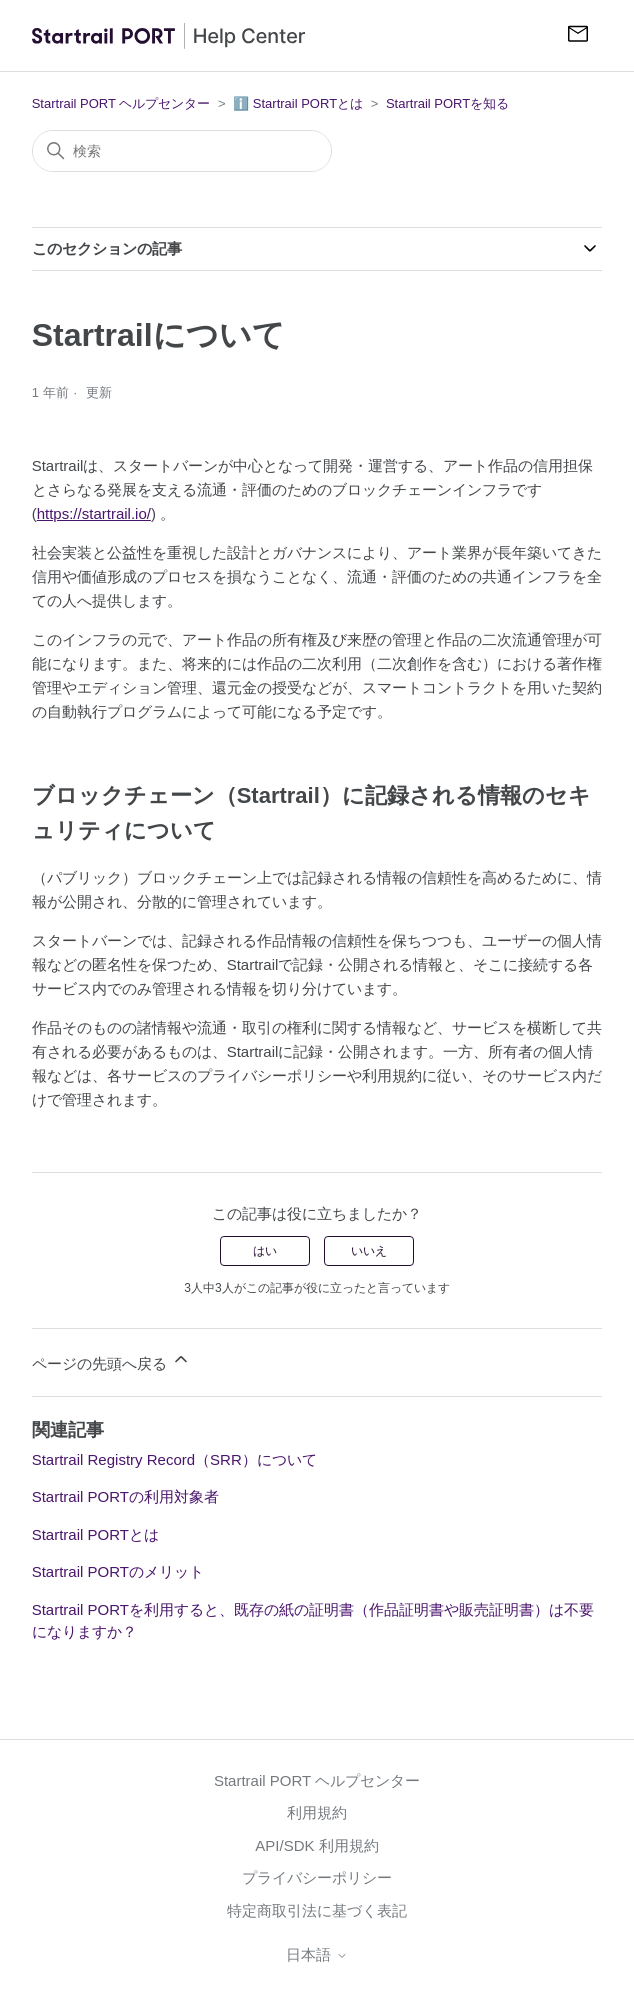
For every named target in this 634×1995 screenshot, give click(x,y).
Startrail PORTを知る (447, 103)
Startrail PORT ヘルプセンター (121, 103)
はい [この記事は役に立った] (265, 1251)
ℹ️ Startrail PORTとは (298, 103)
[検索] (182, 151)
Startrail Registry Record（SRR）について (174, 1459)
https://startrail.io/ (94, 513)
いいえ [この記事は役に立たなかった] (369, 1251)
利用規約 (317, 1812)
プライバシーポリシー (317, 1877)
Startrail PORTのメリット (118, 1571)
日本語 (316, 1954)
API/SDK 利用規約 (316, 1845)
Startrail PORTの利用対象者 (125, 1496)
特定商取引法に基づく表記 (317, 1910)
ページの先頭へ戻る (111, 1360)
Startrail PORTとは (95, 1534)
